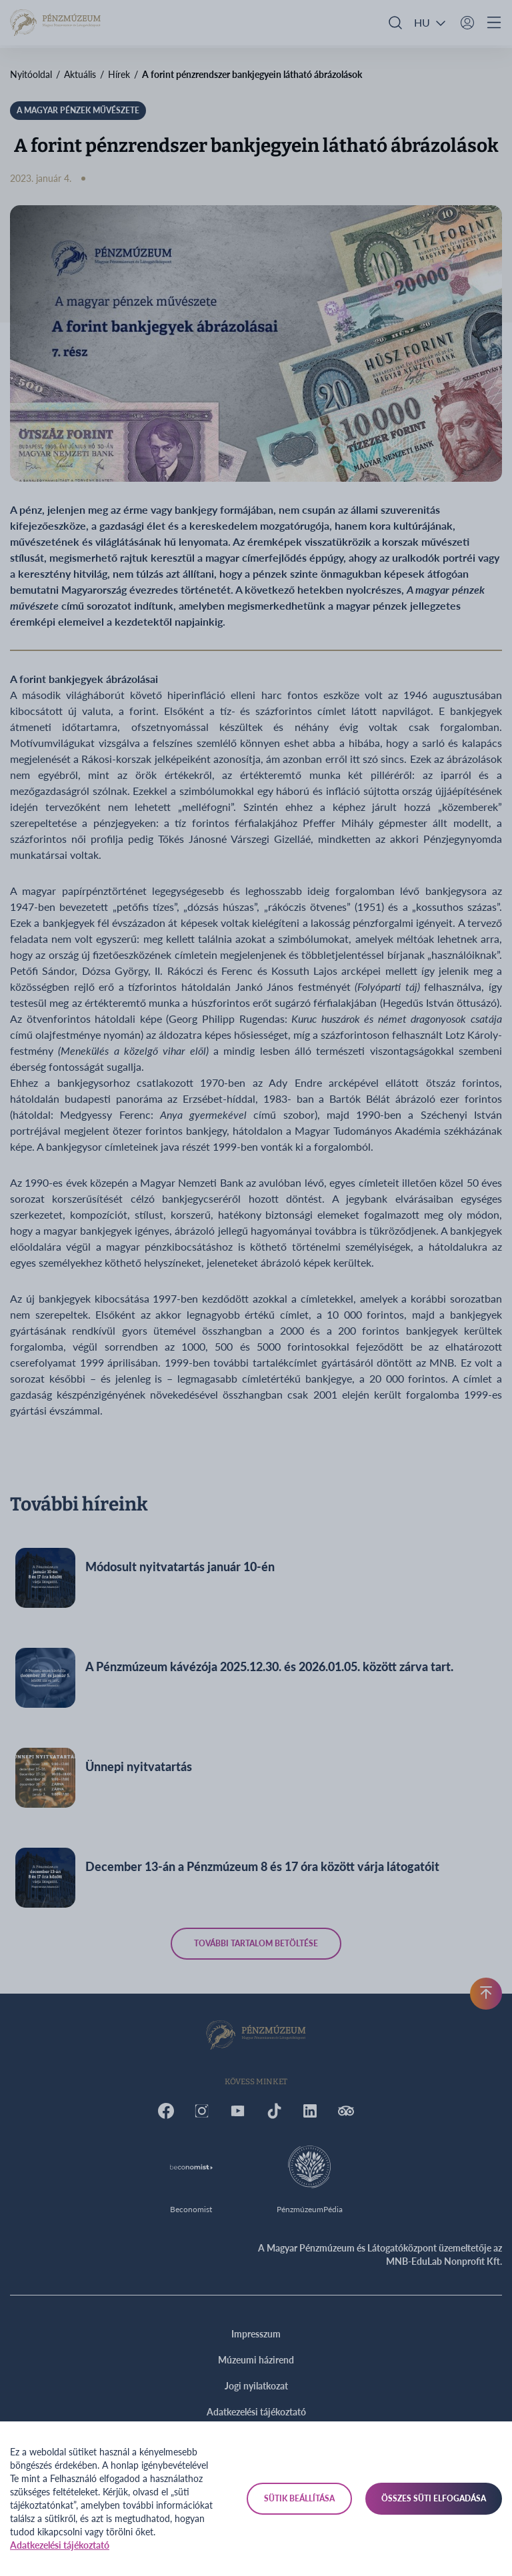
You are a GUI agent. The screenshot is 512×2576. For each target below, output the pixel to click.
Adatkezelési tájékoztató (59, 2545)
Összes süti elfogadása (433, 2498)
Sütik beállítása (299, 2498)
